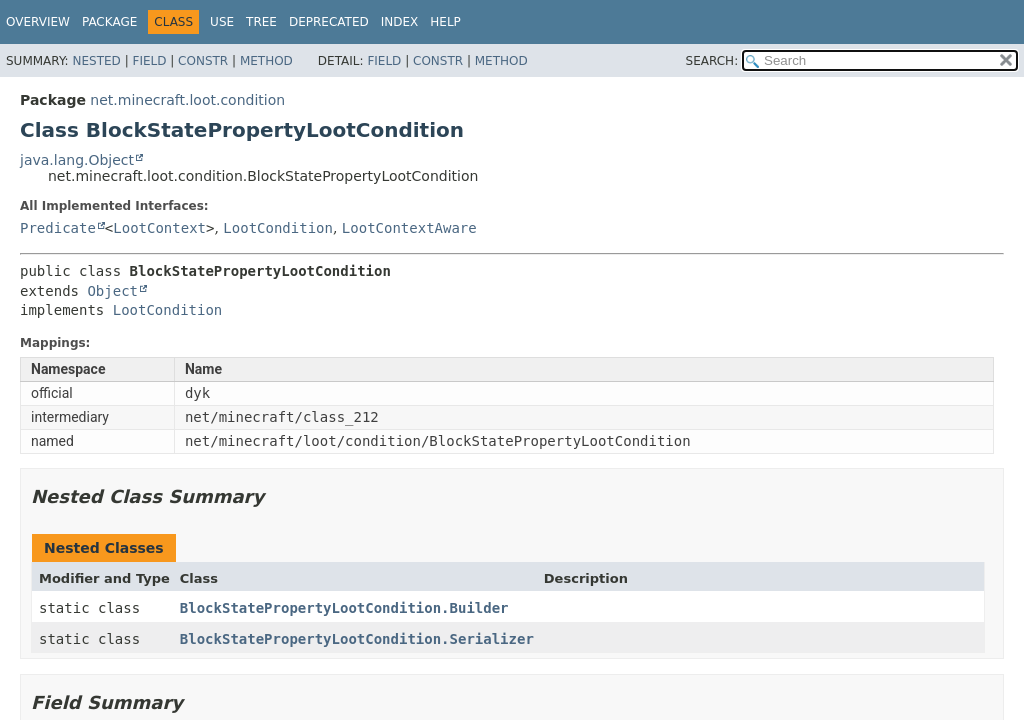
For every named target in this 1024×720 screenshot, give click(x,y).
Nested (96, 61)
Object (112, 291)
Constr (203, 61)
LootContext (159, 228)
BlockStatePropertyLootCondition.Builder (344, 608)
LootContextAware (409, 228)
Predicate (58, 228)
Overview (38, 22)
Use (222, 22)
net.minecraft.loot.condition (187, 100)
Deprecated (329, 22)
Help (445, 22)
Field (149, 61)
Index (400, 22)
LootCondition (278, 228)
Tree (261, 22)
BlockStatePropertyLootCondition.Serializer (357, 639)
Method (266, 61)
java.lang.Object (77, 160)
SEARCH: (712, 61)
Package (109, 22)
